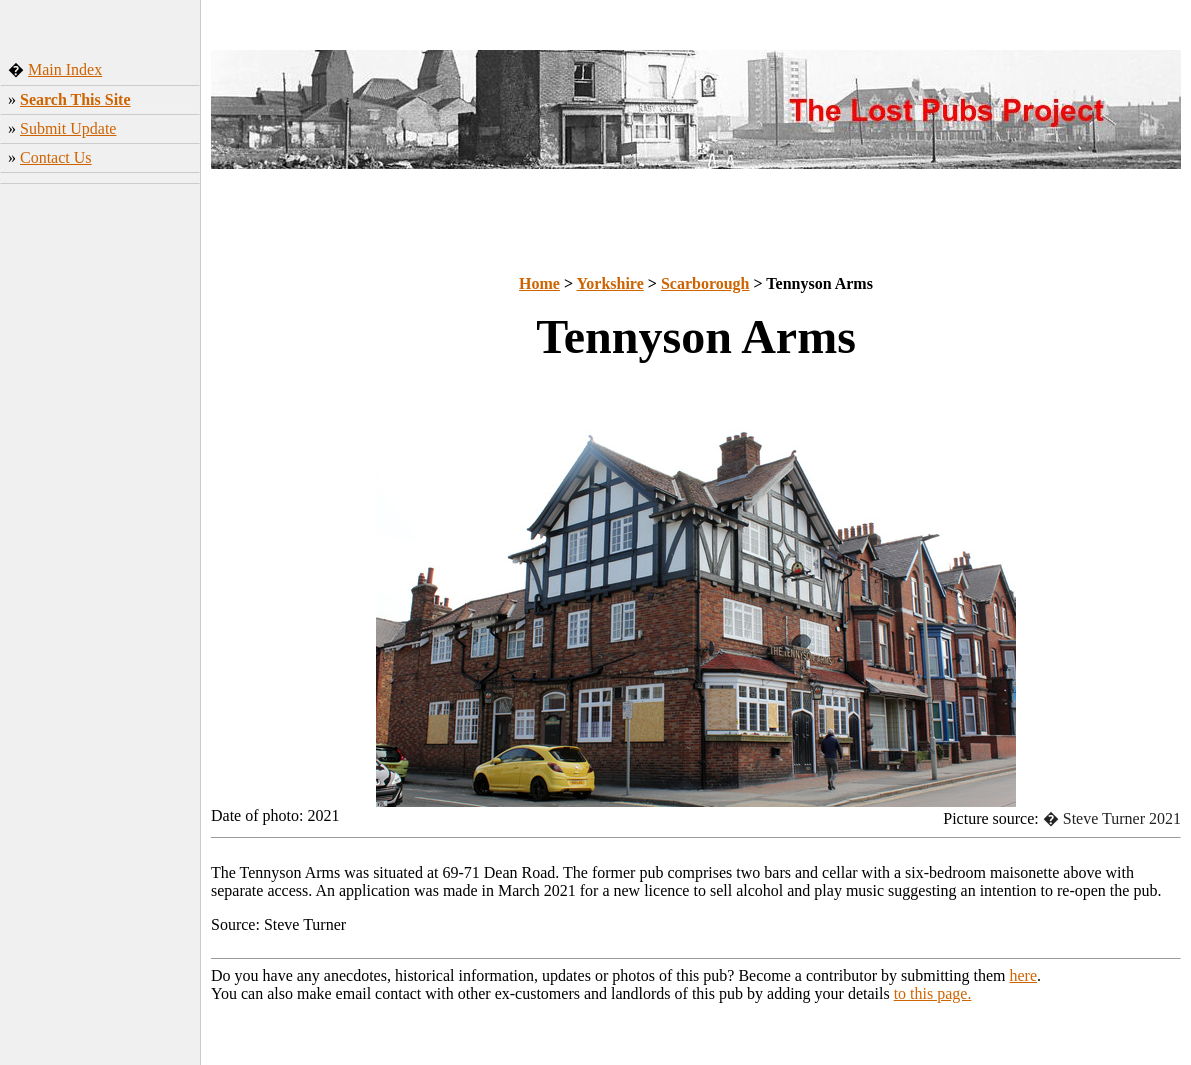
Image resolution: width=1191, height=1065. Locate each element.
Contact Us (56, 157)
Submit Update (68, 128)
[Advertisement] (100, 505)
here (1024, 975)
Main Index (65, 69)
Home (539, 283)
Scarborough (705, 283)
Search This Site (75, 99)
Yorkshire (610, 283)
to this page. (933, 993)
